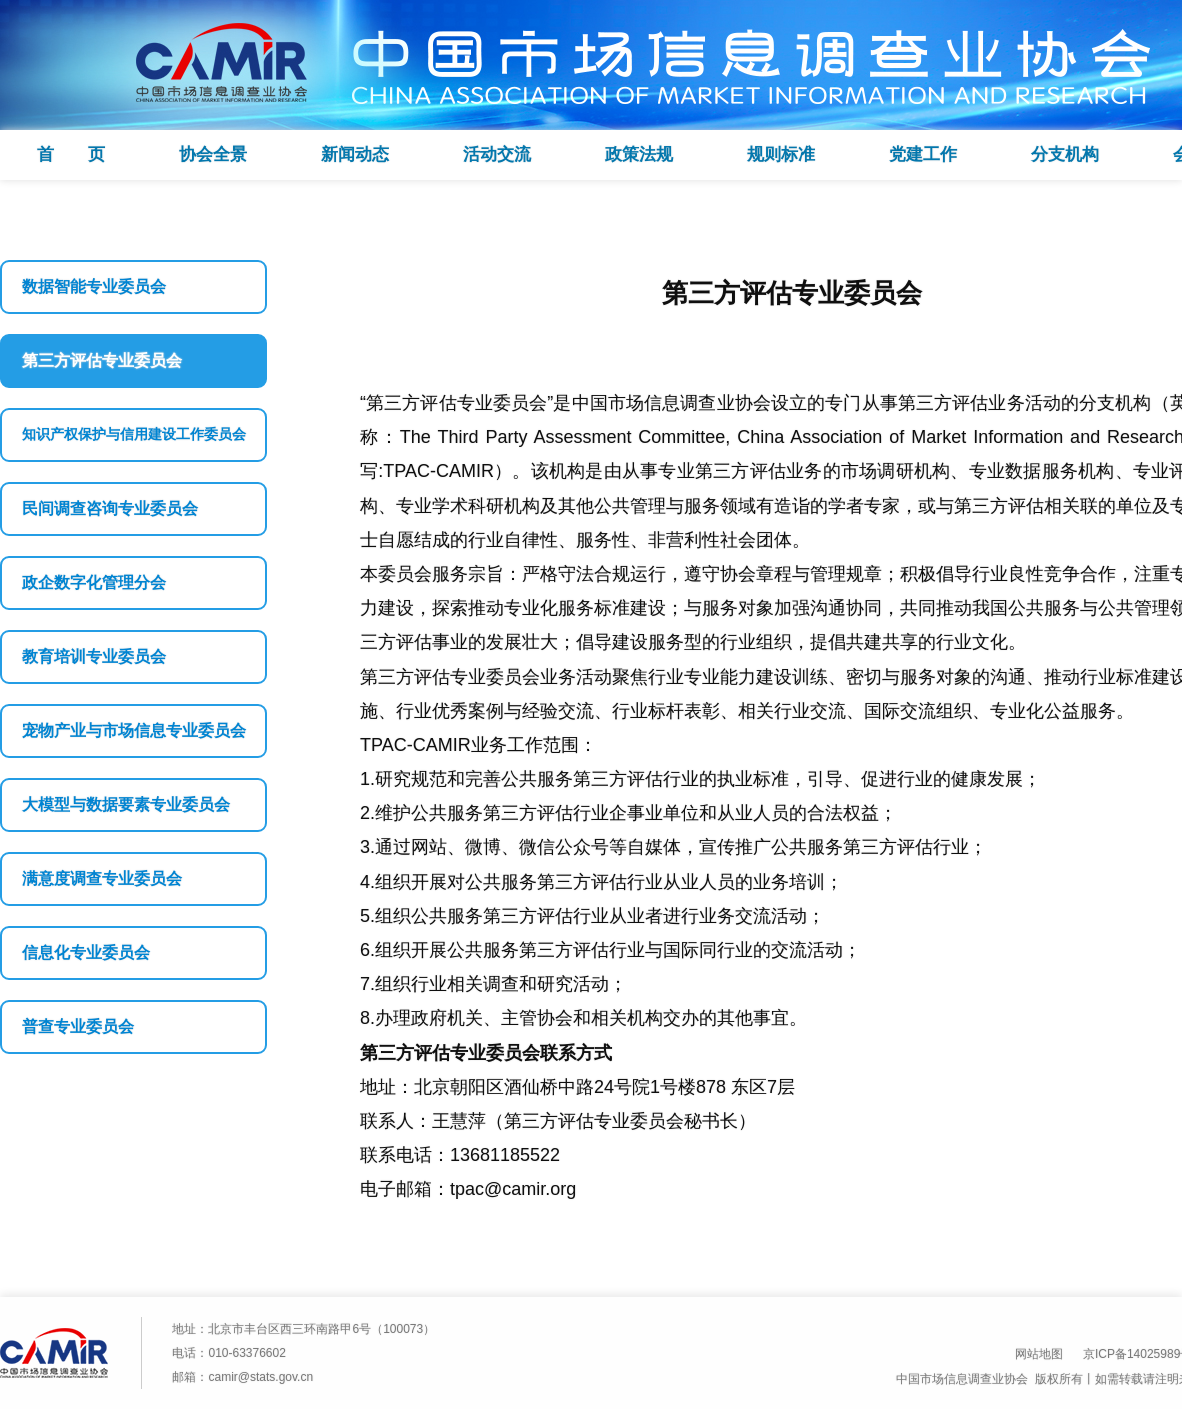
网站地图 (1039, 1354)
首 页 (71, 154)
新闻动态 (355, 154)
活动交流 (497, 154)
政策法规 (639, 154)
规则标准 (781, 154)
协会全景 (213, 154)
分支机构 (1065, 154)
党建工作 (923, 154)
